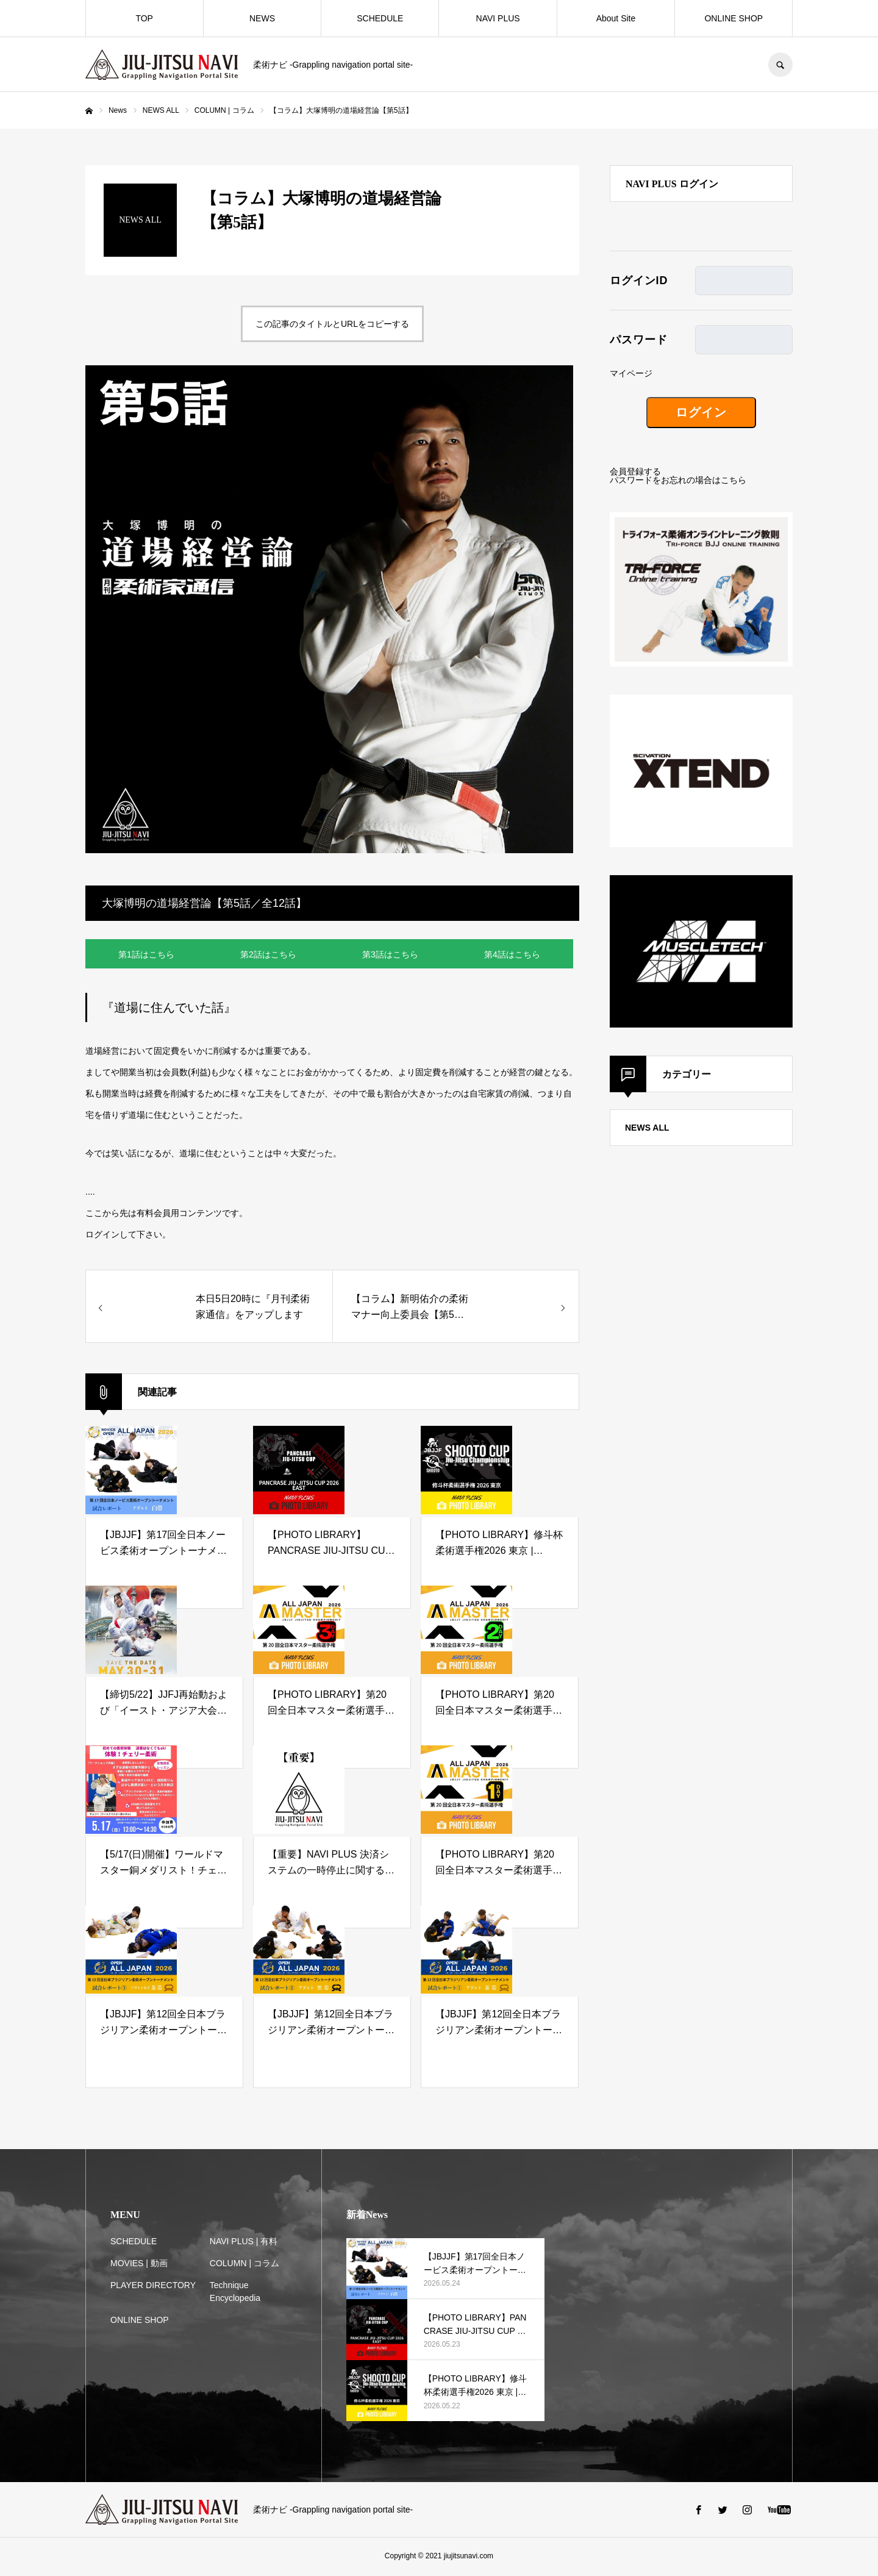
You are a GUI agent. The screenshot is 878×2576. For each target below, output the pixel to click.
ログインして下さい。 (128, 1236)
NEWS (262, 18)
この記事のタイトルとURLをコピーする (332, 324)
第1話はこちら (146, 955)
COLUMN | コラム (244, 2265)
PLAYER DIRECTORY (153, 2287)
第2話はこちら (268, 955)
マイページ (631, 373)
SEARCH (780, 64)
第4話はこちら (512, 955)
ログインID (639, 280)
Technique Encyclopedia (235, 2293)
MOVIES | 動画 (139, 2265)
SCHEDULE (380, 18)
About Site (616, 18)
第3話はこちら (390, 955)
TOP (144, 18)
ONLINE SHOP (733, 18)
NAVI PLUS (498, 18)
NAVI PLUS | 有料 (244, 2243)
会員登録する (635, 471)
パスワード (639, 339)
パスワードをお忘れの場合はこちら (678, 480)
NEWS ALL (647, 1127)
